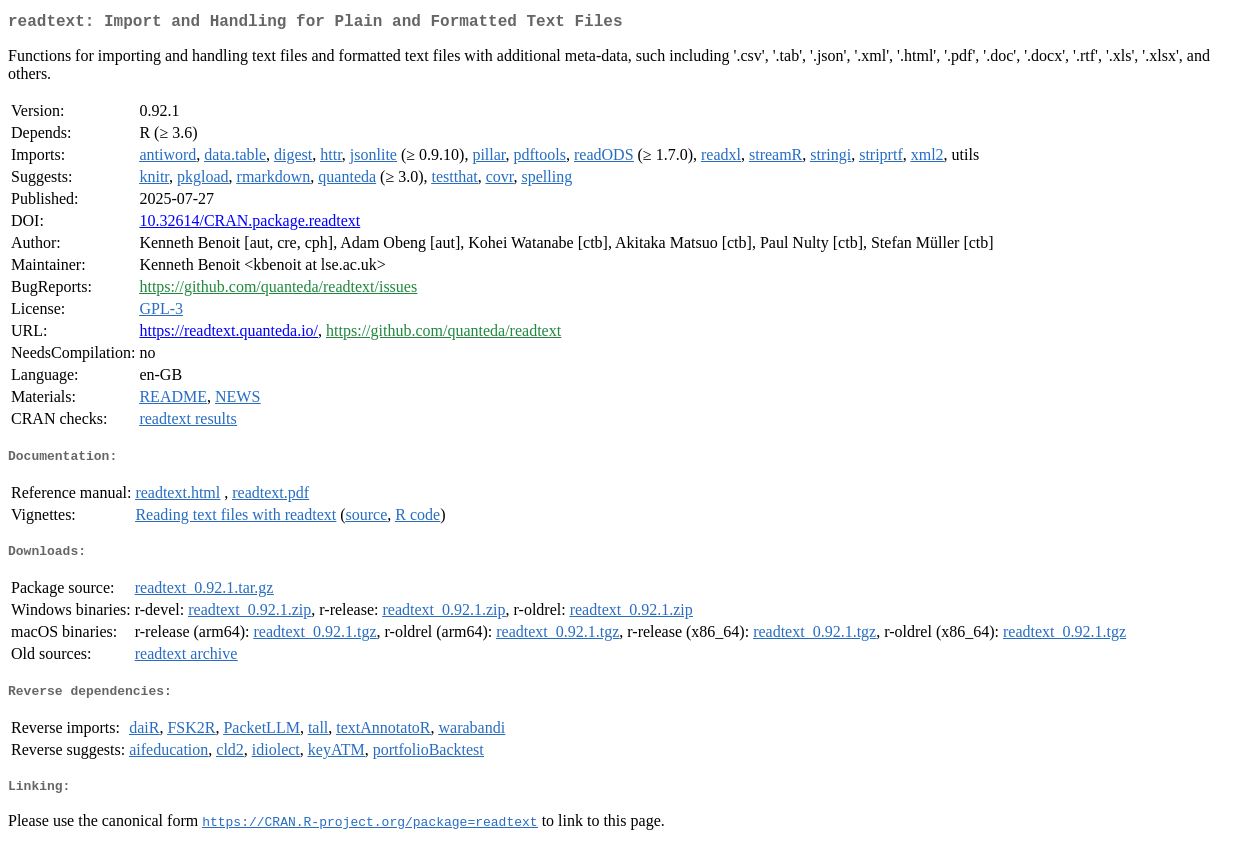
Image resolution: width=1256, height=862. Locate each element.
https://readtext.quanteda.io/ (228, 334)
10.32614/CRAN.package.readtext (249, 224)
